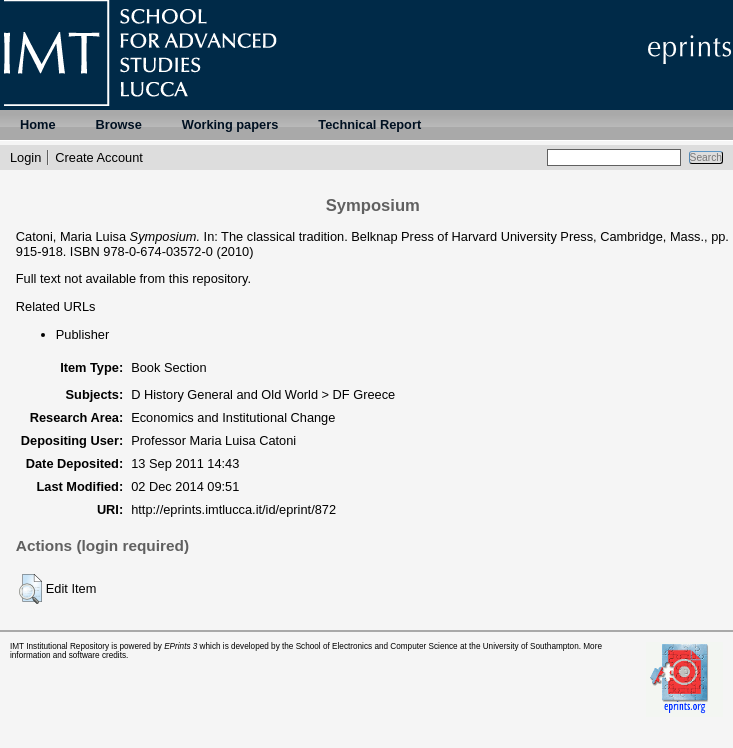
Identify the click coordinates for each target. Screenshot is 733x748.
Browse (119, 124)
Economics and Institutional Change (233, 417)
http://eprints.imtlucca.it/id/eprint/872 (233, 509)
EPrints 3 (180, 646)
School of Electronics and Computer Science (377, 646)
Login (25, 157)
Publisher (82, 334)
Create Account (99, 157)
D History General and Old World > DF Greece (263, 394)
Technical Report (369, 124)
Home (38, 124)
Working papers (230, 124)
